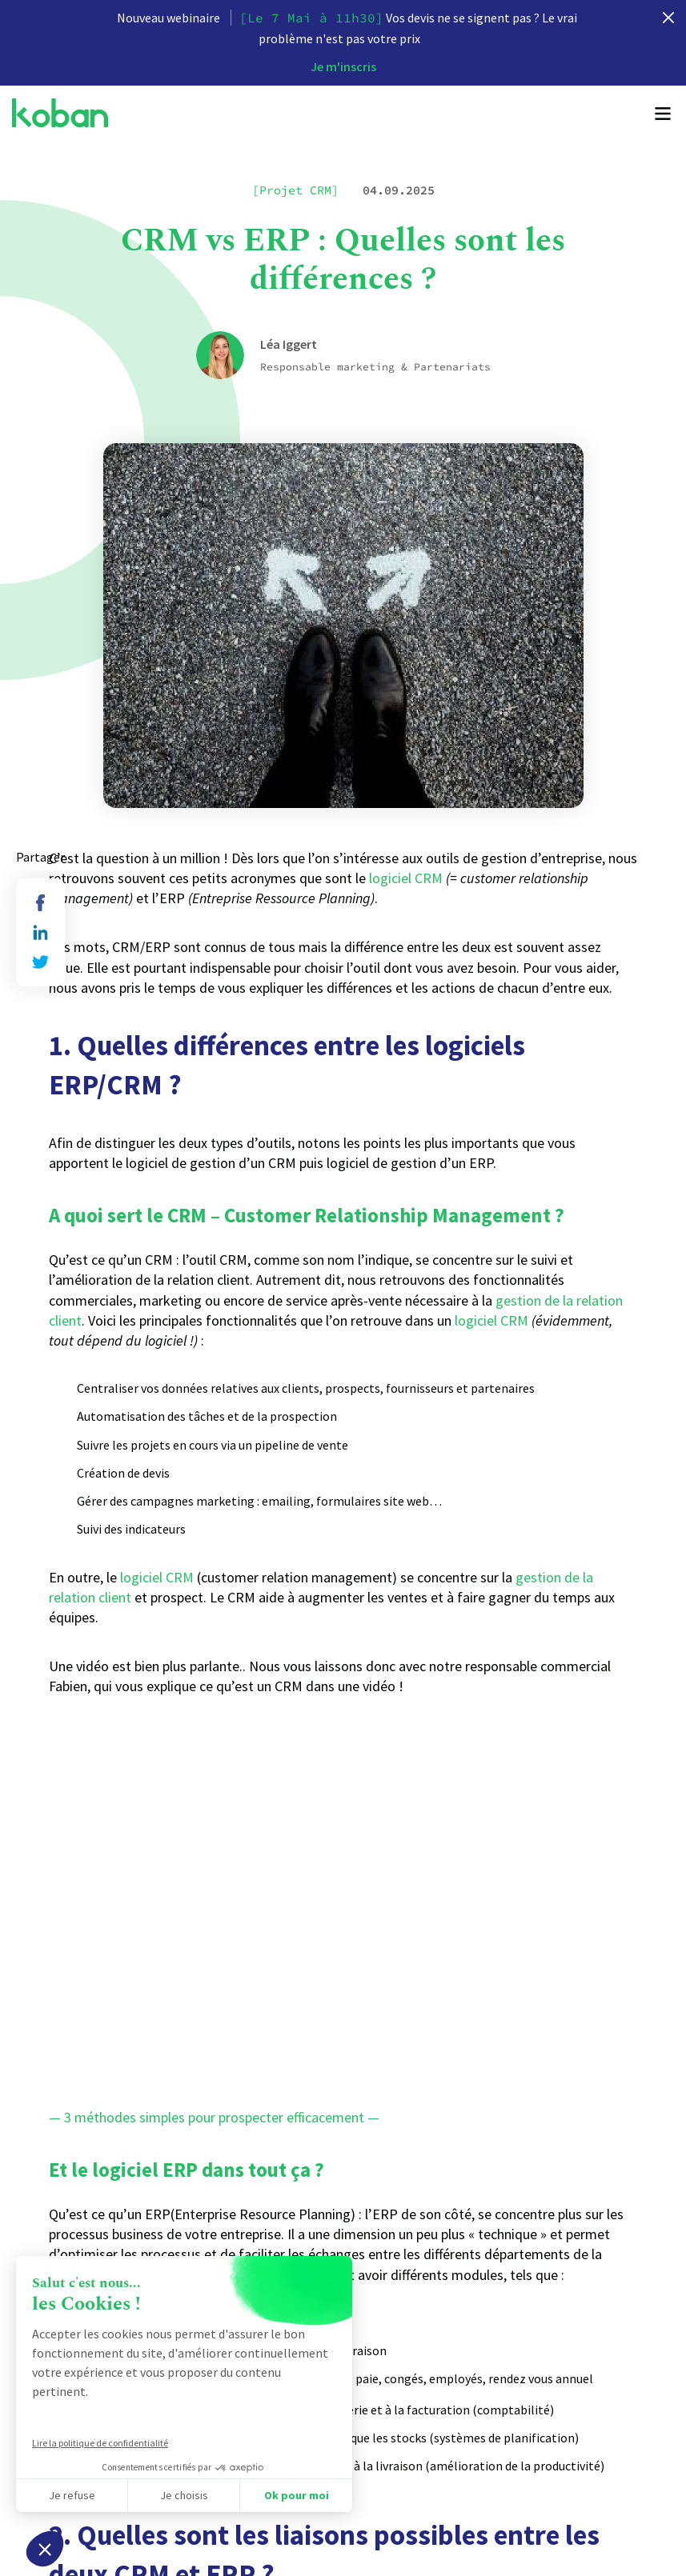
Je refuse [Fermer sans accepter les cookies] (72, 2495)
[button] (45, 2549)
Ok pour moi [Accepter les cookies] (296, 2495)
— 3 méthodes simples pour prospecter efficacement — (214, 2117)
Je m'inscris (343, 66)
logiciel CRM (406, 878)
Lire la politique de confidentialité (100, 2443)
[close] (668, 17)
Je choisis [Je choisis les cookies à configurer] (184, 2495)
